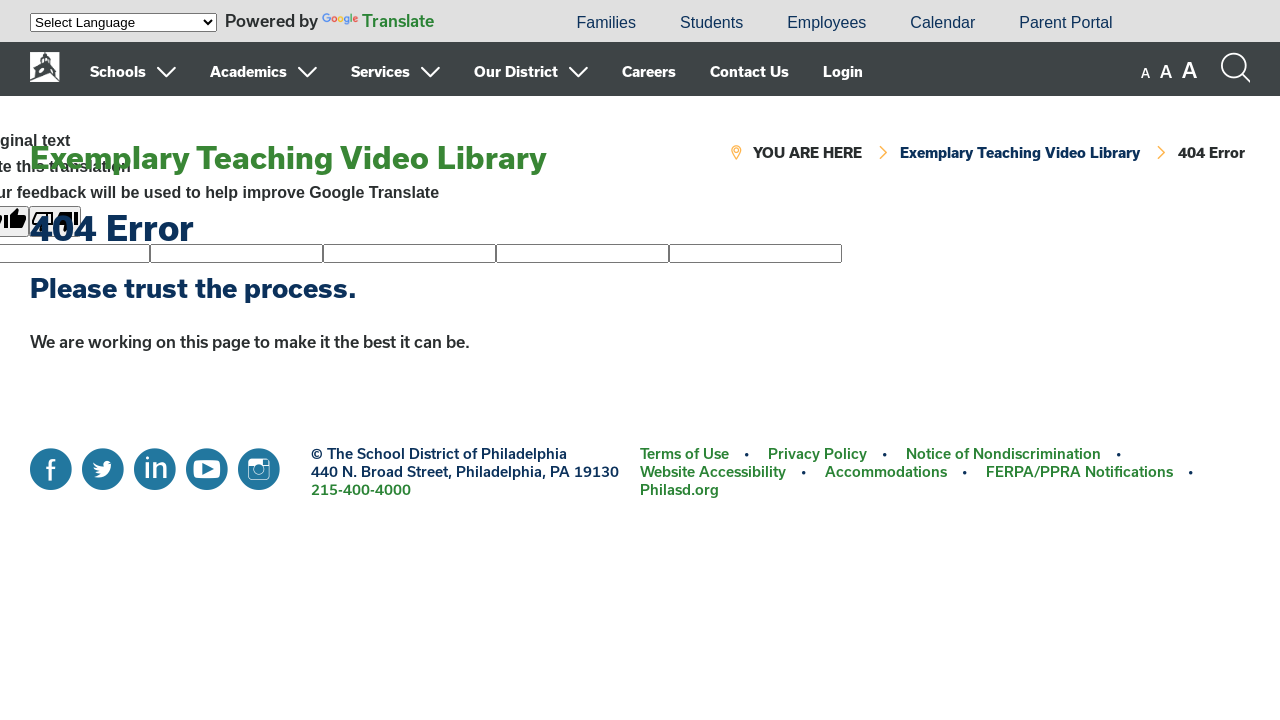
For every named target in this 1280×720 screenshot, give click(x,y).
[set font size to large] (1189, 70)
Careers (649, 71)
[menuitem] (486, 23)
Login (843, 71)
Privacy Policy (817, 453)
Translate (378, 20)
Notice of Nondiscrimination (1003, 453)
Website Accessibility (713, 471)
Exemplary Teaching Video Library (288, 157)
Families (606, 22)
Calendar (942, 22)
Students (711, 22)
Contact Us (749, 71)
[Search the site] (1235, 68)
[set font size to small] (1145, 73)
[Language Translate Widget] (123, 22)
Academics (248, 71)
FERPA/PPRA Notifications (1079, 471)
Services (380, 71)
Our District (516, 71)
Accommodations (886, 471)
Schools (118, 71)
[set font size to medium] (1166, 72)
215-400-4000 (361, 489)
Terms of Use (684, 453)
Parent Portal (1065, 22)
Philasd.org (679, 489)
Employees (826, 22)
